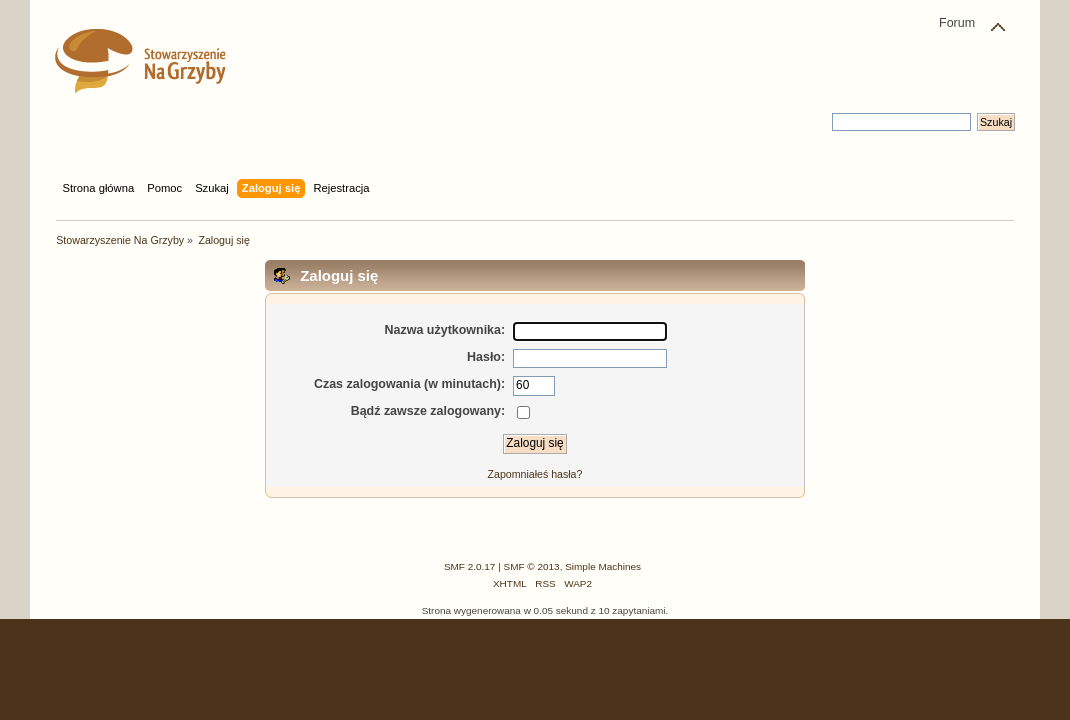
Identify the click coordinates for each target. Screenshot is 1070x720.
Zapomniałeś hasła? (535, 474)
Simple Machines (603, 566)
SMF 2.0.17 (470, 566)
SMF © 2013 (532, 566)
